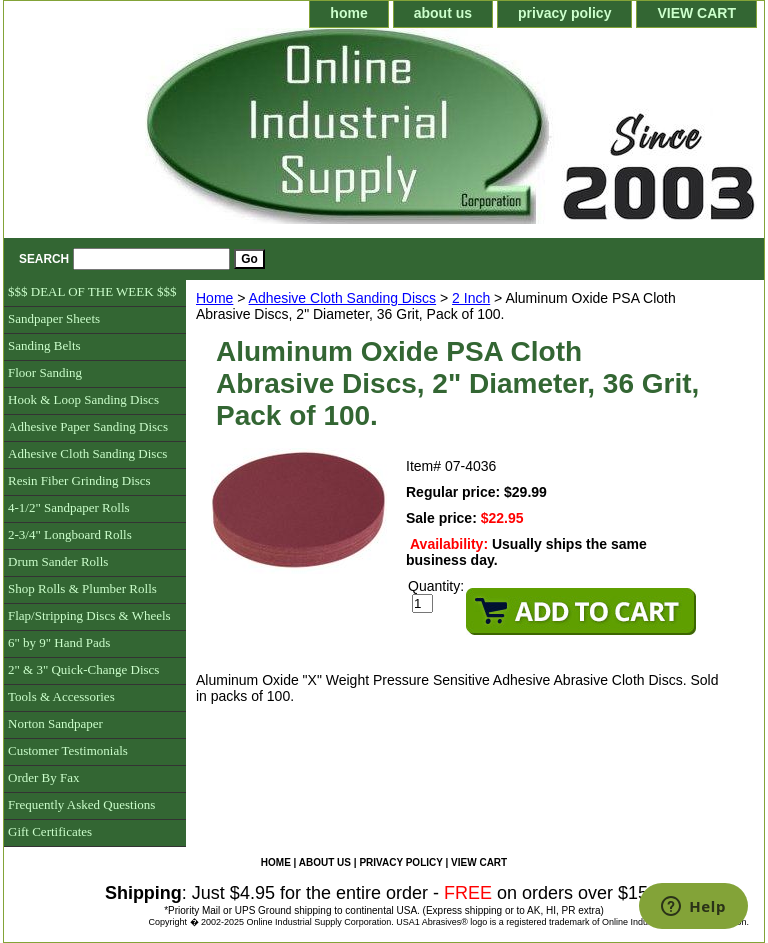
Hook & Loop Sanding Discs (83, 399)
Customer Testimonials (68, 750)
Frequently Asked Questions (81, 804)
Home (214, 298)
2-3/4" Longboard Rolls (70, 534)
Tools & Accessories (61, 696)
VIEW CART (696, 13)
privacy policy (564, 13)
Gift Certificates (50, 831)
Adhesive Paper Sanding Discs (88, 426)
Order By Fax (44, 777)
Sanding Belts (44, 345)
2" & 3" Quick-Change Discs (83, 669)
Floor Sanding (45, 372)
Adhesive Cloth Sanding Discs (343, 298)
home (348, 13)
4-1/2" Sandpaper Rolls (69, 507)
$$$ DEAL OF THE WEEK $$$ (92, 291)
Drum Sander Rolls (58, 561)
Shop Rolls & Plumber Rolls (82, 588)
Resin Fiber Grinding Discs (79, 480)
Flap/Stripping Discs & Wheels (89, 615)
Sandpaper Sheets (54, 318)
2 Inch (471, 298)
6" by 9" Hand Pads (59, 642)
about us (443, 13)
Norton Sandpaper (55, 723)
